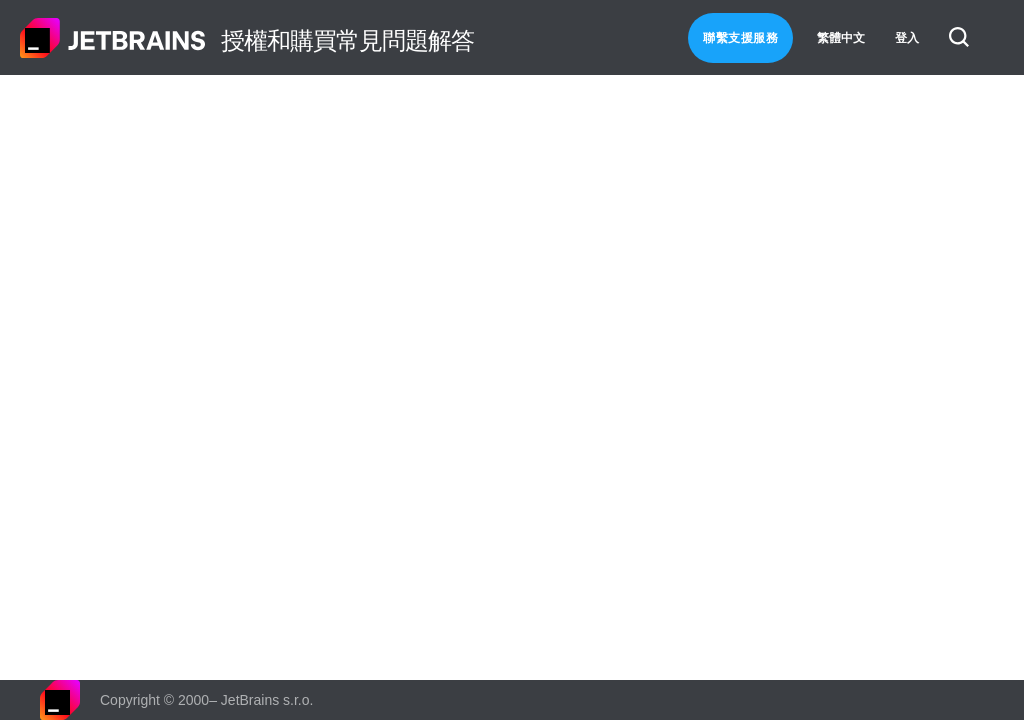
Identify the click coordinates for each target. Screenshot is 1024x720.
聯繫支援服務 (740, 38)
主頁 (113, 38)
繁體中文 (841, 38)
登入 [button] (907, 38)
